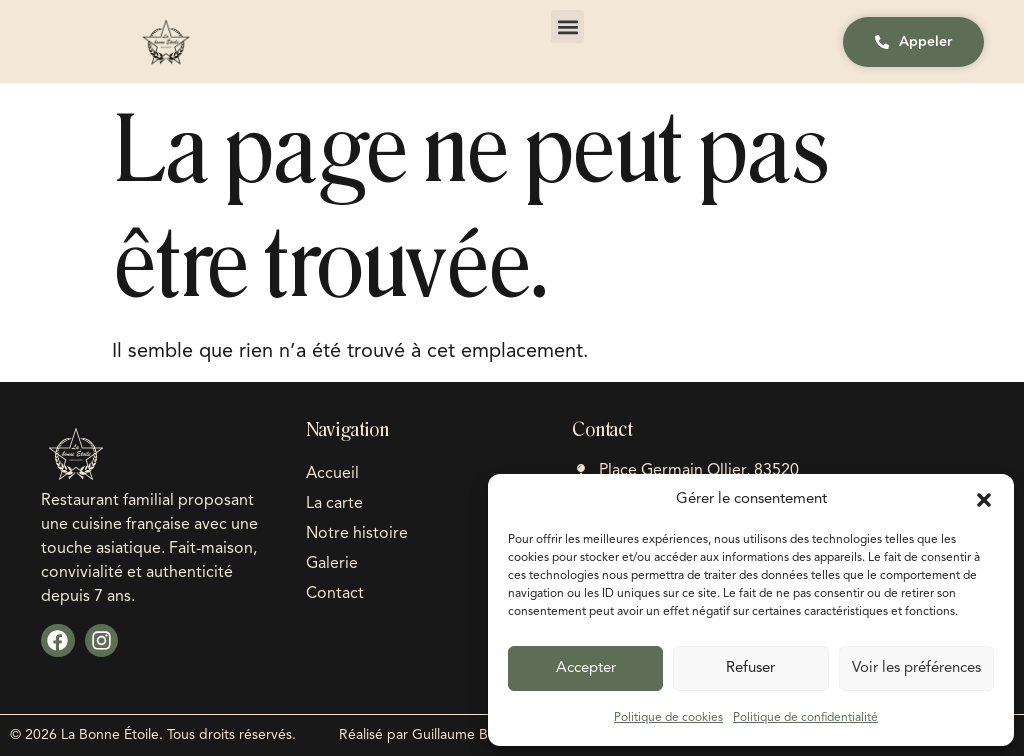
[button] (984, 500)
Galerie (332, 564)
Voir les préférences (916, 668)
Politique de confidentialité (805, 718)
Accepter (586, 668)
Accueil (332, 474)
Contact (335, 594)
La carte (334, 504)
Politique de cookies (668, 718)
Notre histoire (357, 534)
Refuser (750, 668)
